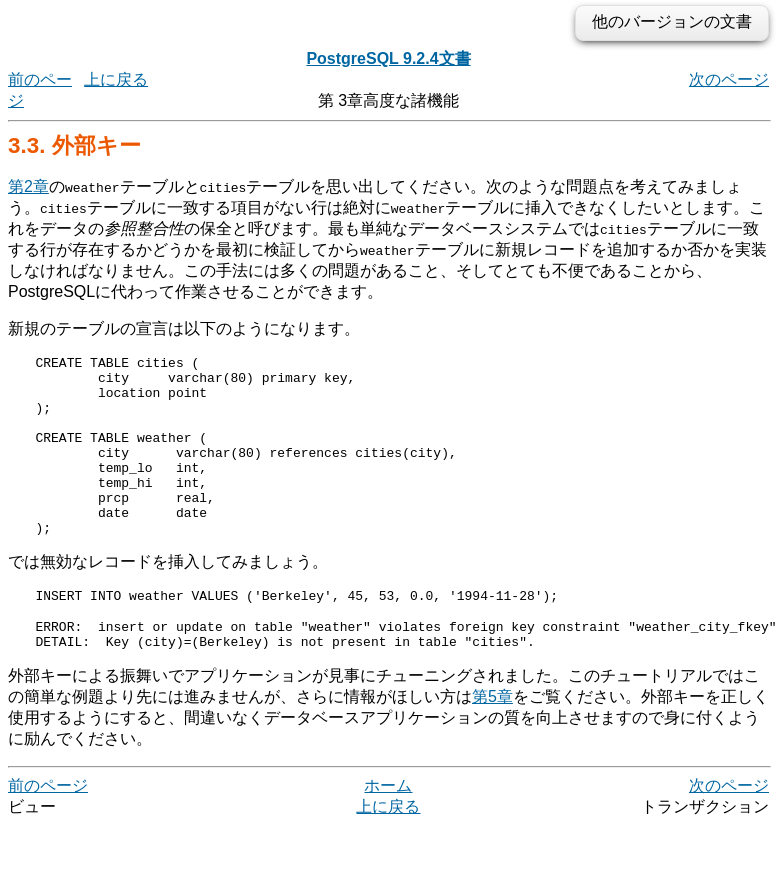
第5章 (492, 741)
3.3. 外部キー (74, 145)
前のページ (48, 830)
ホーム (388, 830)
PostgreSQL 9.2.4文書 (388, 58)
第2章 (28, 186)
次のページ (729, 79)
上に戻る (116, 79)
